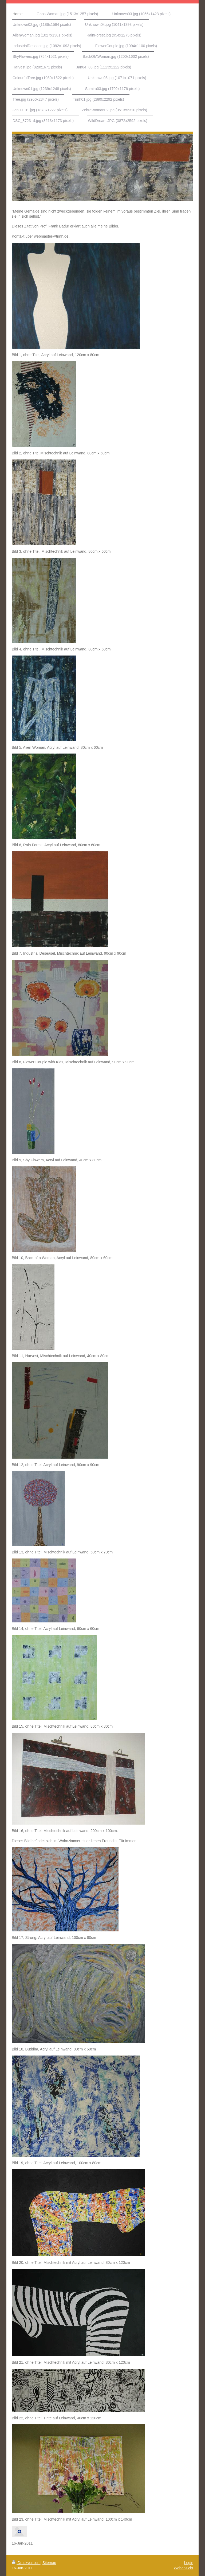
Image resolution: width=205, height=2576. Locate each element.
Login (188, 2563)
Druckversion (26, 2563)
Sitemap (49, 2563)
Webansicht (183, 2568)
